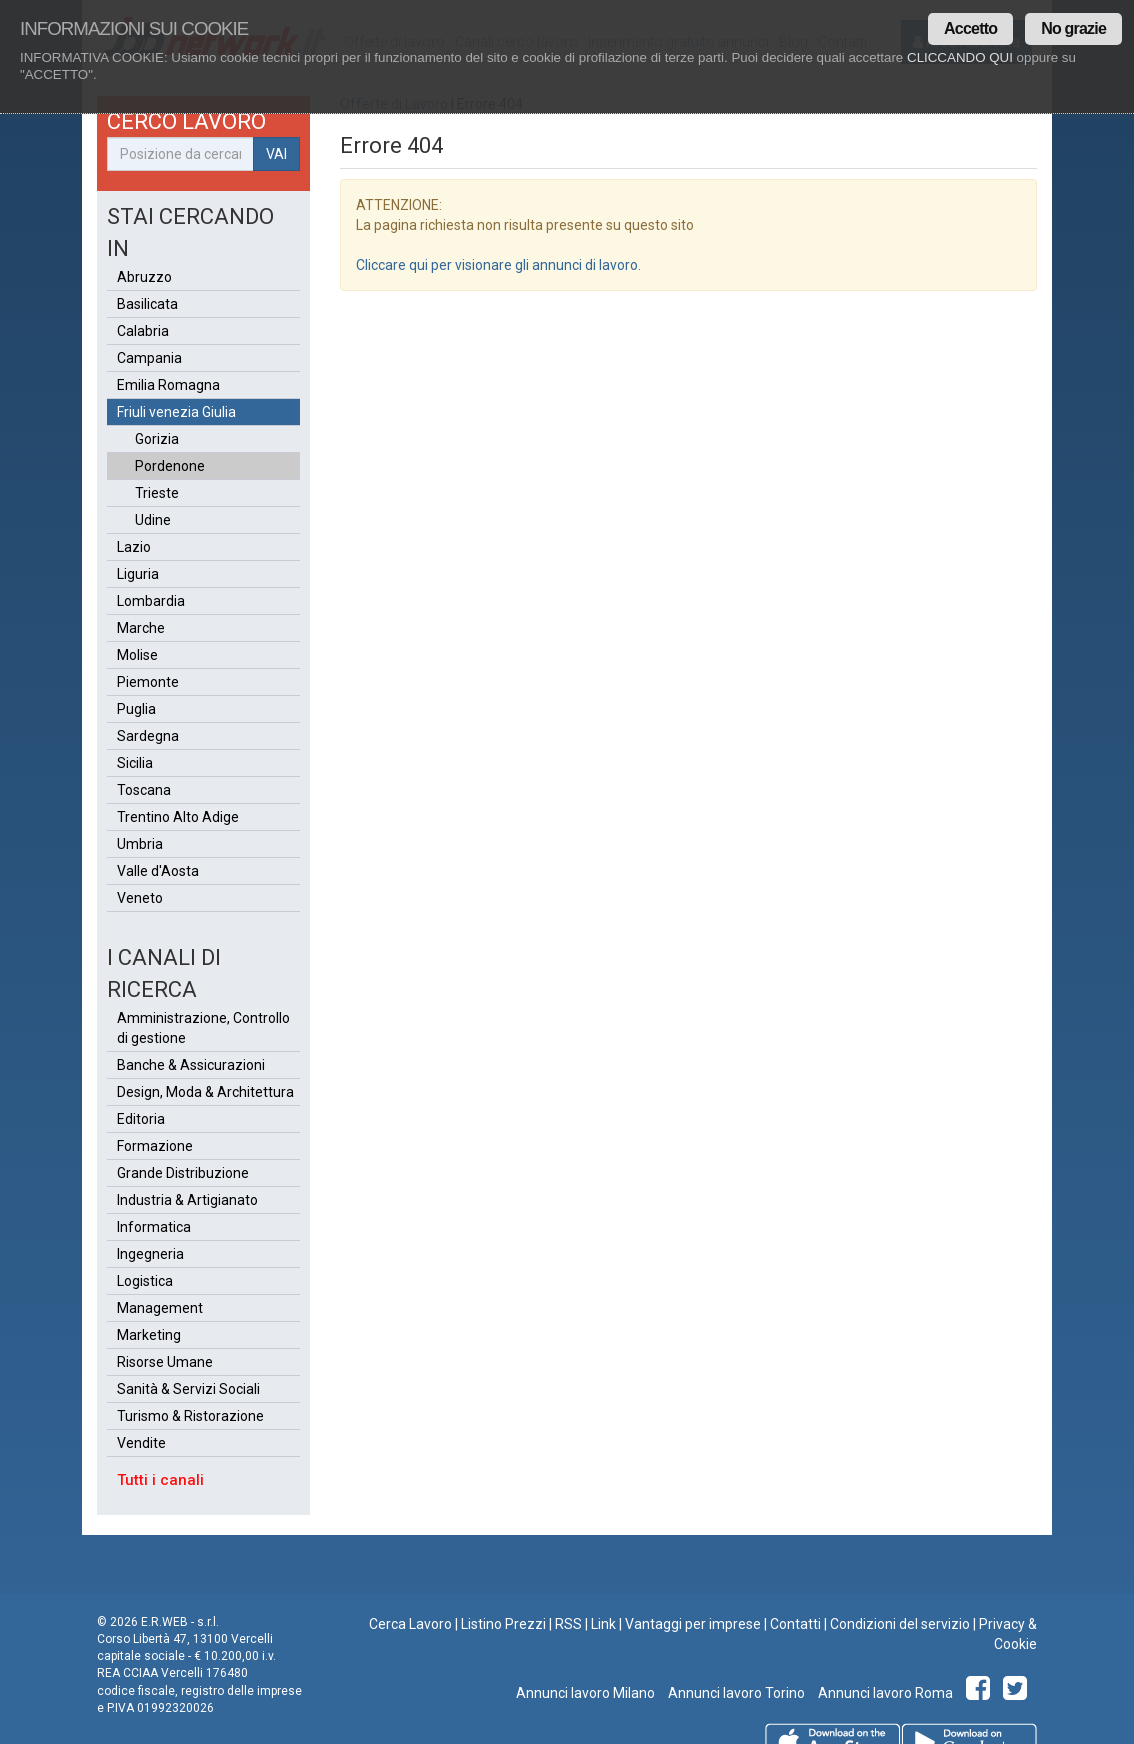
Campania (149, 358)
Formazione (155, 1146)
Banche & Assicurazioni (191, 1065)
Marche (141, 628)
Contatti (795, 1624)
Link (603, 1624)
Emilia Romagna (168, 385)
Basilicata (147, 304)
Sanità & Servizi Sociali (188, 1389)
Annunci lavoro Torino (735, 1693)
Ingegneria (150, 1254)
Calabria (143, 331)
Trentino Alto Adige (178, 817)
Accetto (970, 28)
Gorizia (157, 439)
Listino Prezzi (503, 1624)
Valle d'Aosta (158, 871)
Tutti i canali (160, 1480)
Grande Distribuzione (183, 1173)
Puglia (136, 709)
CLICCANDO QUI (960, 57)
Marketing (149, 1335)
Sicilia (135, 763)
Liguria (138, 574)
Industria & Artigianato (187, 1200)
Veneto (140, 898)
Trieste (157, 493)
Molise (137, 655)
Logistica (145, 1281)
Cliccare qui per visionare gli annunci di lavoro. (498, 265)
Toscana (144, 790)
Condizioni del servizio (900, 1624)
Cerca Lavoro (410, 1624)
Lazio (134, 547)
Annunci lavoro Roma (884, 1693)
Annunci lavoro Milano (585, 1693)
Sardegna (148, 736)
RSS (568, 1624)
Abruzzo (144, 277)
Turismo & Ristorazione (190, 1416)
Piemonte (148, 682)
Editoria (141, 1119)
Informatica (154, 1227)
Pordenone (170, 466)
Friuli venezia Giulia (176, 412)
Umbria (140, 844)
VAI (276, 154)
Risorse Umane (165, 1362)
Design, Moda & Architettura (205, 1092)
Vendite (141, 1443)
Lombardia (151, 601)
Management (160, 1308)
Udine (153, 520)
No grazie (1073, 28)
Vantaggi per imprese (693, 1624)
